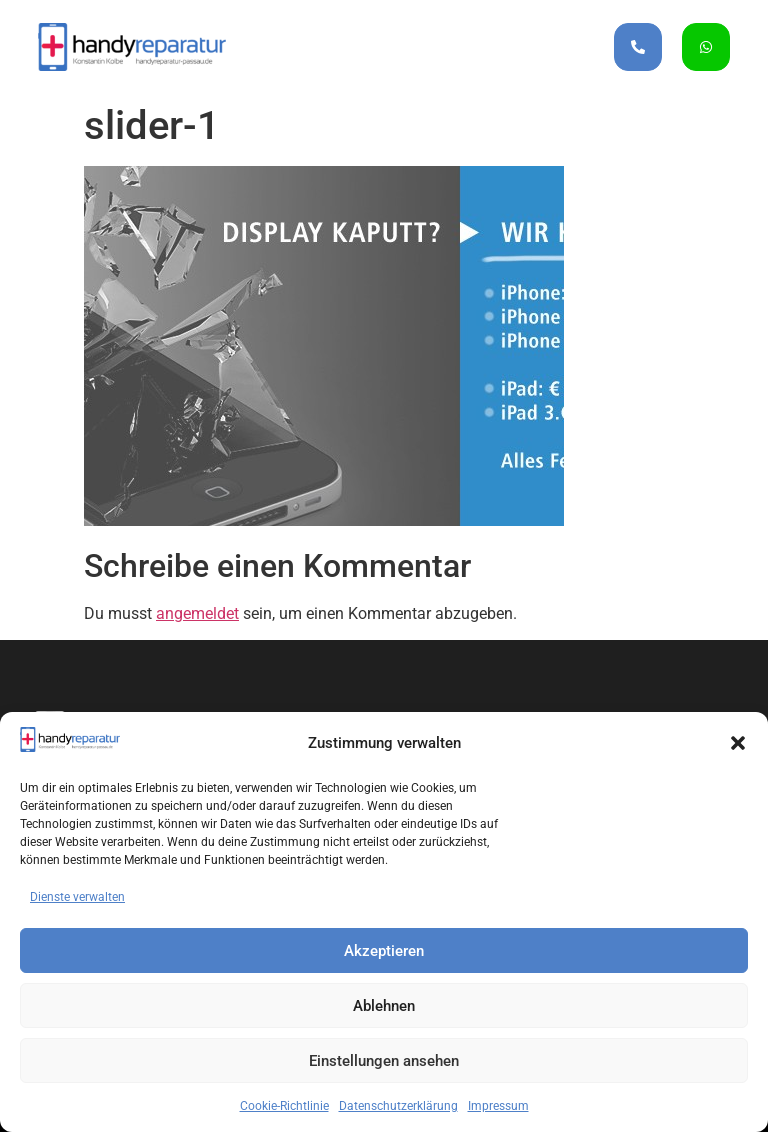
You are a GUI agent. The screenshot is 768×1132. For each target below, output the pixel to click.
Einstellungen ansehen (384, 1061)
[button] (738, 743)
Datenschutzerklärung (398, 1106)
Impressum (498, 1106)
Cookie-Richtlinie (284, 1106)
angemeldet (197, 613)
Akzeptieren (384, 951)
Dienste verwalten (77, 897)
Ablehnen (384, 1006)
